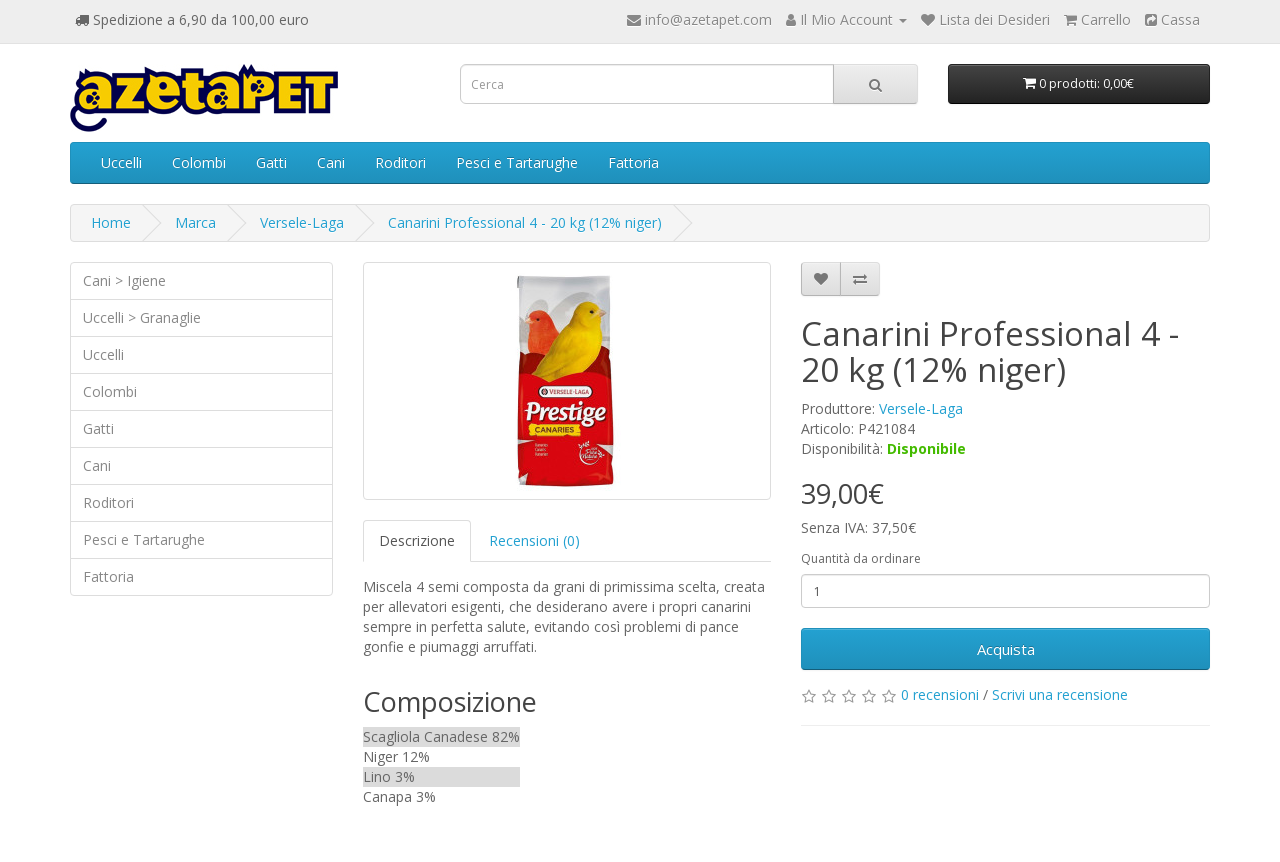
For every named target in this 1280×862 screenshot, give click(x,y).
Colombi (199, 162)
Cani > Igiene (124, 280)
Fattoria (633, 162)
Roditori (400, 162)
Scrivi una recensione (1060, 694)
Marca (195, 222)
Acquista (1006, 649)
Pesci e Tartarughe (517, 162)
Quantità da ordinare (861, 558)
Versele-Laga (302, 222)
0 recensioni (940, 694)
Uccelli (121, 162)
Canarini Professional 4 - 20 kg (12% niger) (525, 222)
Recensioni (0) (534, 540)
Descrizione (417, 540)
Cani (331, 162)
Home (111, 222)
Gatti (271, 162)
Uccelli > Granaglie (142, 317)
